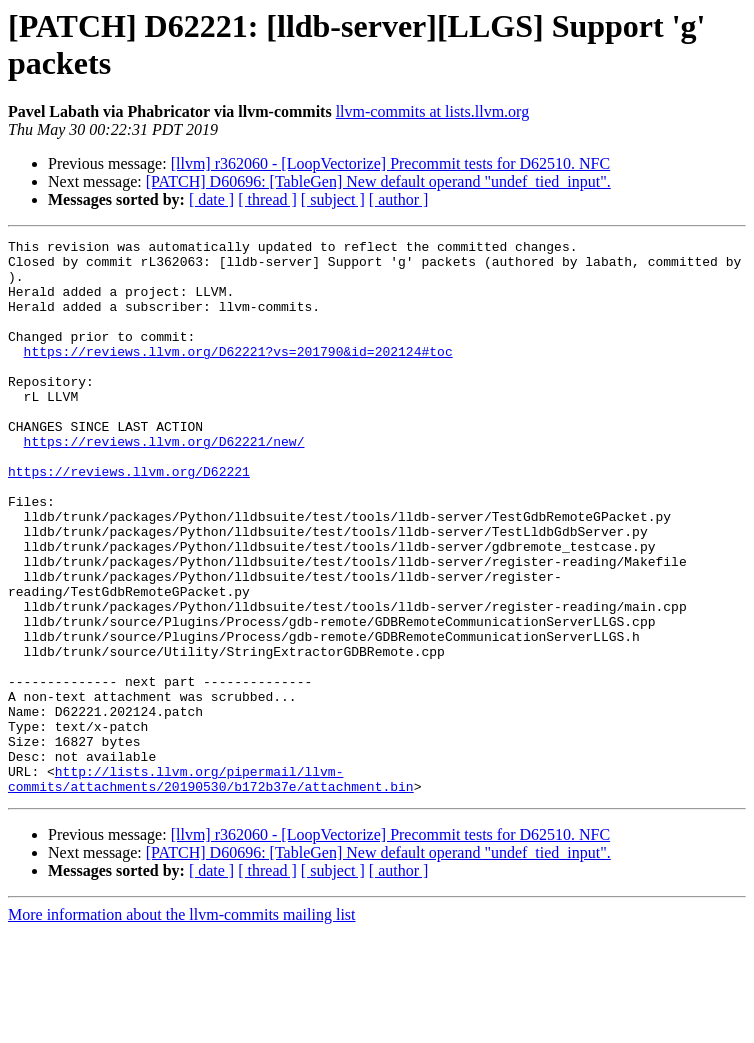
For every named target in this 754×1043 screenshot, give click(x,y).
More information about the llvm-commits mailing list (182, 1025)
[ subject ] (333, 199)
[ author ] (399, 199)
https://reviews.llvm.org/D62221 (129, 519)
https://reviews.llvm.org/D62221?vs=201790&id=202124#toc (238, 375)
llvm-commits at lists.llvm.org (432, 111)
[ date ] (211, 199)
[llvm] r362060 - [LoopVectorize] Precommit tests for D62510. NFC (390, 163)
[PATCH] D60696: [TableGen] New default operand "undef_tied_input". (378, 181)
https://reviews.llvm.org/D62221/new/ (164, 483)
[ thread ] (267, 199)
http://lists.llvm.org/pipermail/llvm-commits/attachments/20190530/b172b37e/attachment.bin (211, 888)
